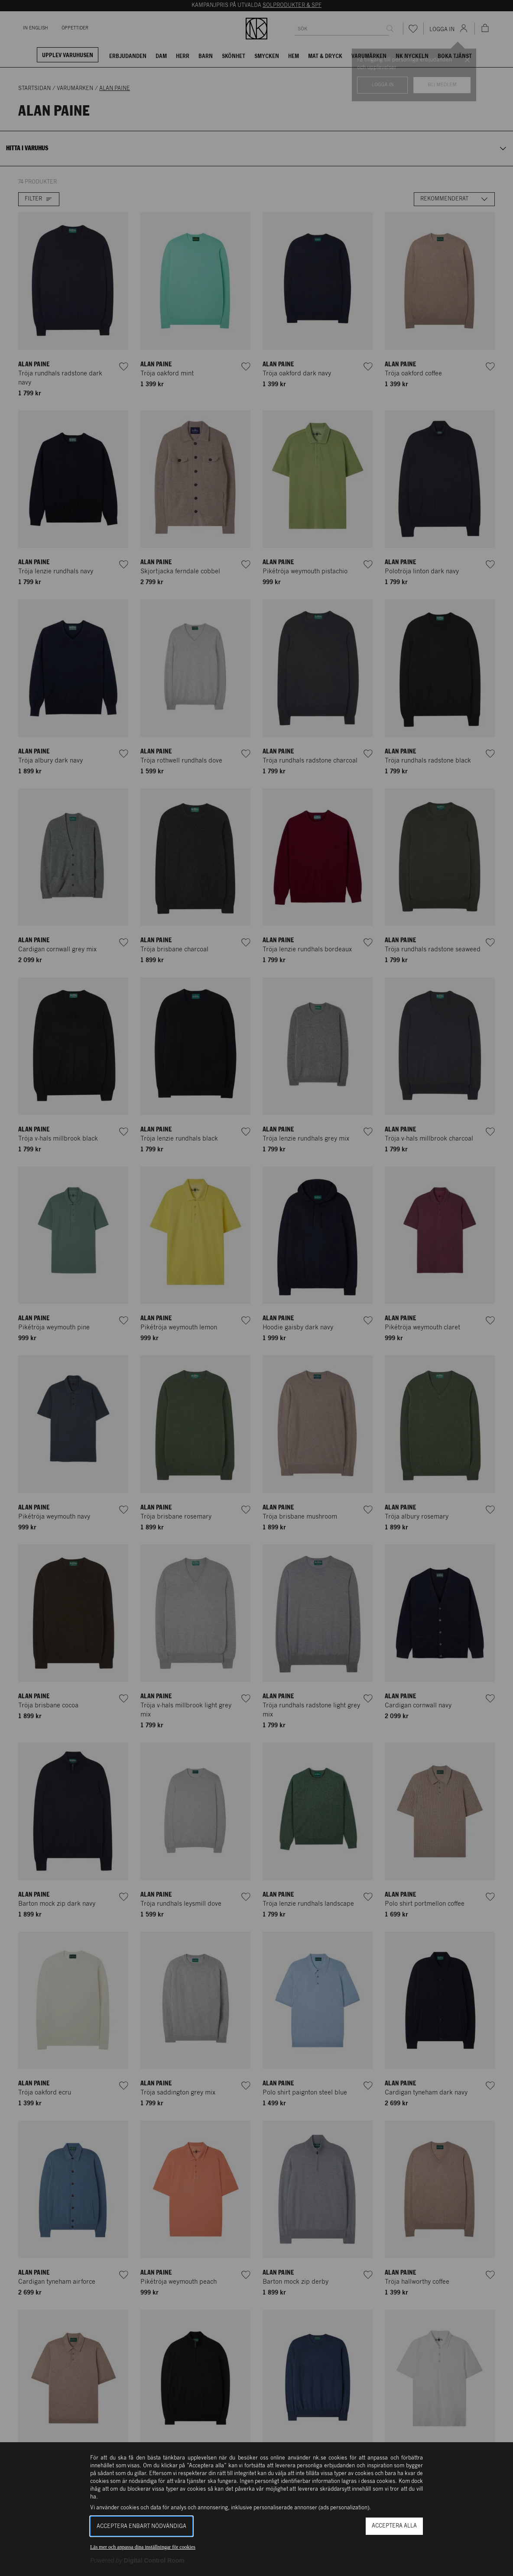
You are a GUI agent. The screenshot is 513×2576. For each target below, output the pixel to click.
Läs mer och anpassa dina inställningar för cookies (142, 2547)
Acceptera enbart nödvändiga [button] (141, 2526)
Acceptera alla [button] (394, 2526)
